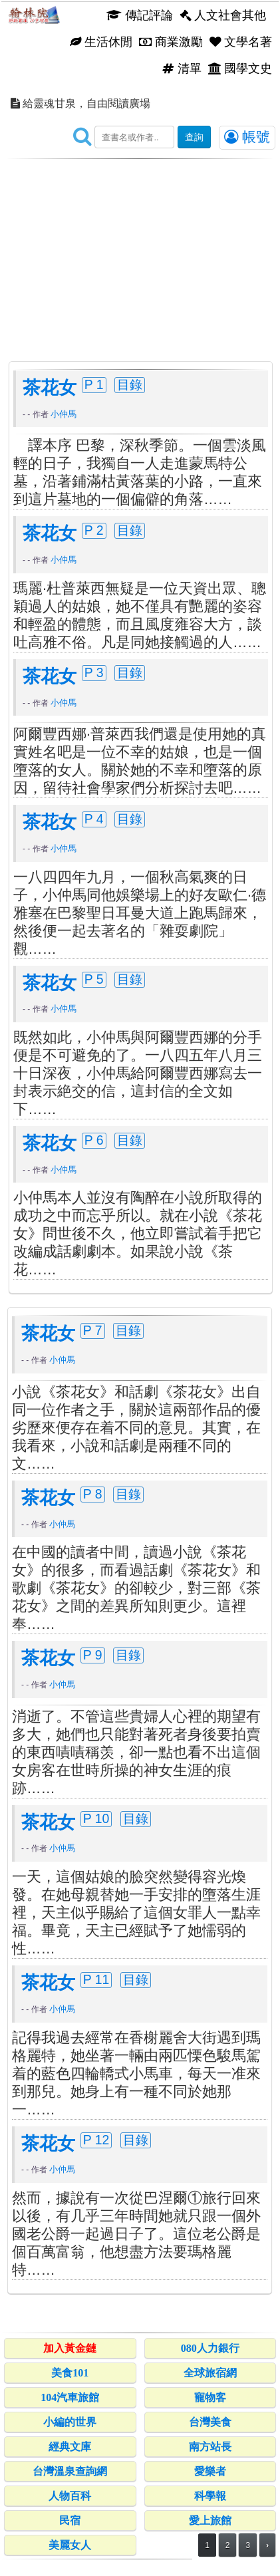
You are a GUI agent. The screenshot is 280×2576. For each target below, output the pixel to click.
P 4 (94, 818)
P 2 (94, 530)
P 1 (94, 384)
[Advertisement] (140, 249)
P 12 (96, 2139)
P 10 (96, 1818)
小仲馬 (63, 414)
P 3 (94, 672)
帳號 (247, 137)
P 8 (92, 1494)
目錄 (129, 384)
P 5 (94, 979)
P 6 (94, 1140)
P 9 (92, 1654)
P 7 (92, 1330)
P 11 (96, 1979)
